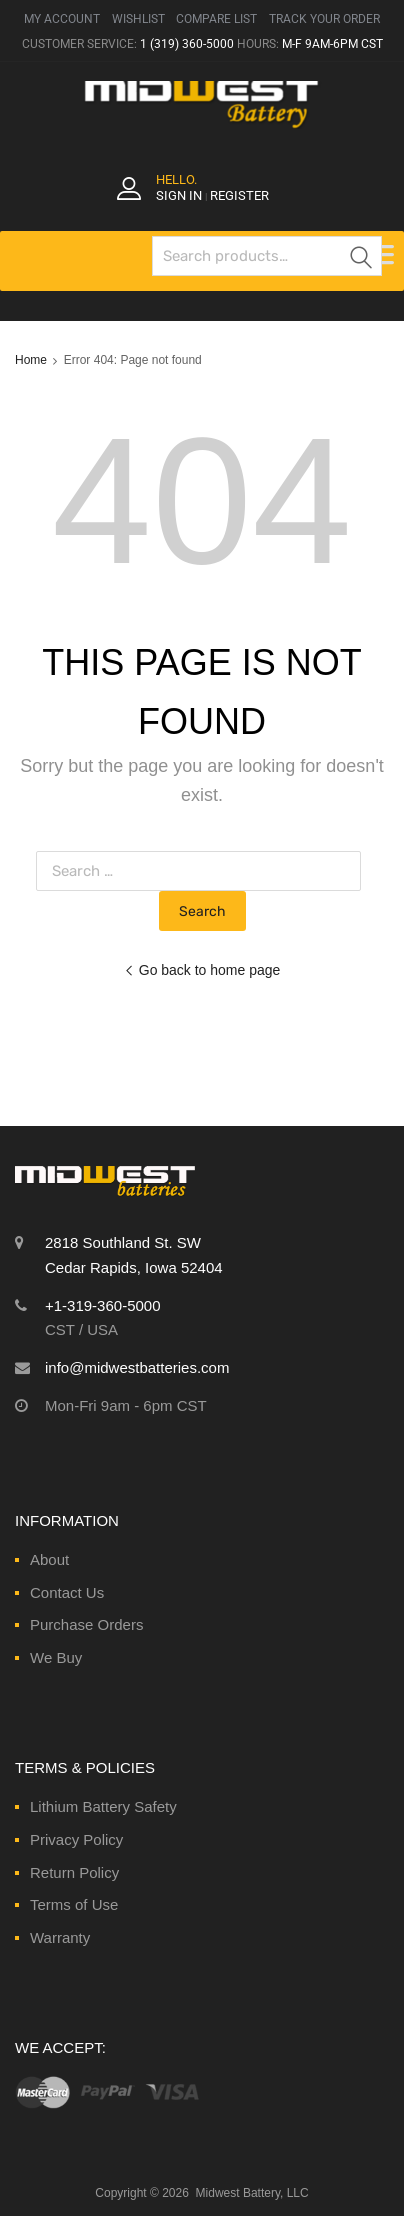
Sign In (179, 195)
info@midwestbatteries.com (137, 1367)
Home (31, 360)
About (49, 1559)
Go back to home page (202, 970)
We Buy (56, 1657)
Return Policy (74, 1872)
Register (239, 195)
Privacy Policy (76, 1839)
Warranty (60, 1937)
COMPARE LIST (216, 19)
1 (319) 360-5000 (187, 44)
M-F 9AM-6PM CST (332, 44)
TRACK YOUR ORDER (324, 19)
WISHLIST (138, 19)
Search (362, 259)
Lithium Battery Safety (103, 1806)
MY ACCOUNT (62, 19)
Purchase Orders (86, 1624)
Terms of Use (74, 1904)
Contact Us (67, 1592)
